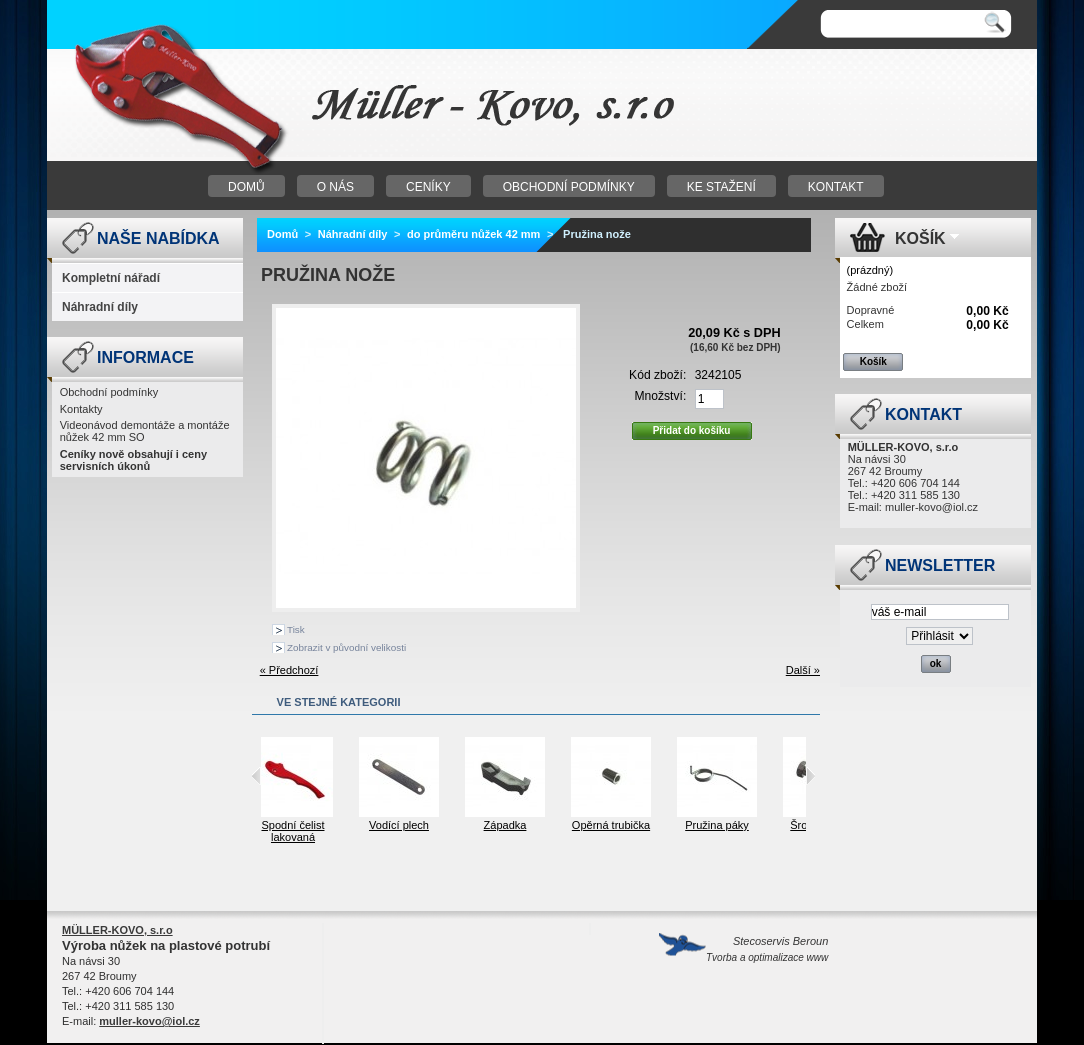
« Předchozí (289, 670)
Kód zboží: (657, 375)
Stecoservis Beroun (767, 949)
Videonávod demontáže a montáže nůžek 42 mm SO (145, 431)
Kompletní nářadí (111, 278)
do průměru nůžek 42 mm (473, 234)
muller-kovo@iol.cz (931, 507)
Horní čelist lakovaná (267, 831)
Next (810, 776)
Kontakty (81, 409)
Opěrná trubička (692, 825)
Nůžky (297, 105)
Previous (256, 776)
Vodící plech (480, 825)
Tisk (296, 629)
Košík (920, 238)
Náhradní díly (100, 307)
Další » (803, 670)
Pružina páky (798, 825)
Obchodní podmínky (109, 392)
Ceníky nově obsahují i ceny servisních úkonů (133, 460)
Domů (282, 234)
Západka (586, 825)
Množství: (661, 396)
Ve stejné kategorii (339, 702)
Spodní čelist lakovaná (374, 831)
